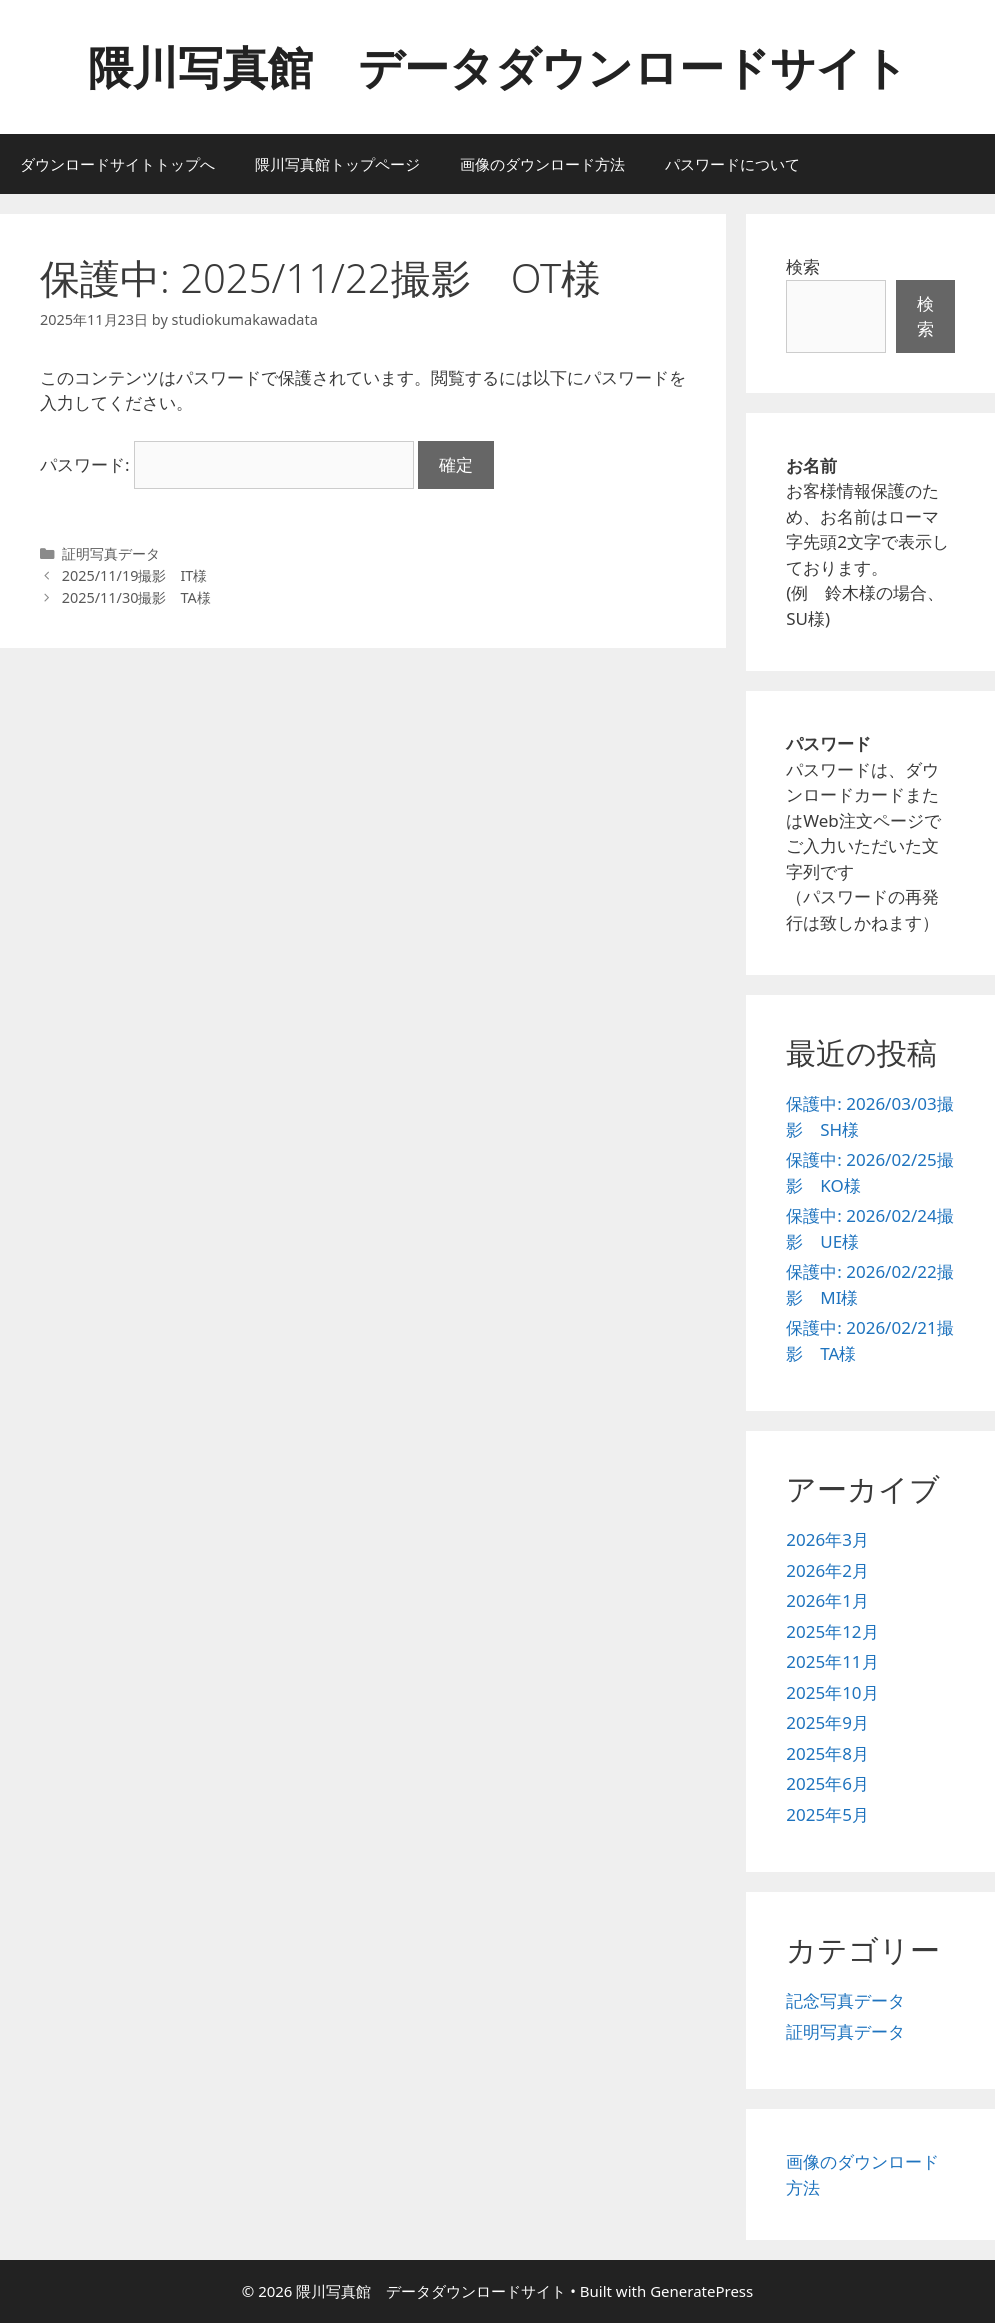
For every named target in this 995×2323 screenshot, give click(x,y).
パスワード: (227, 464)
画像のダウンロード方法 (542, 164)
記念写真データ (845, 2000)
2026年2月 (827, 1570)
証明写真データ (111, 553)
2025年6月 (827, 1783)
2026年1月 (827, 1600)
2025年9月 (827, 1722)
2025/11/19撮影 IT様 (135, 575)
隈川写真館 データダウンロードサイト (498, 66)
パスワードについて (732, 164)
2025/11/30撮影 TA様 (136, 597)
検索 (803, 266)
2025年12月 (832, 1631)
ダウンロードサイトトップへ (117, 164)
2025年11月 (832, 1661)
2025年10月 (832, 1692)
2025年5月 (827, 1814)
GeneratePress (701, 2291)
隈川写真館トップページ (337, 164)
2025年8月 (827, 1753)
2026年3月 (827, 1539)
